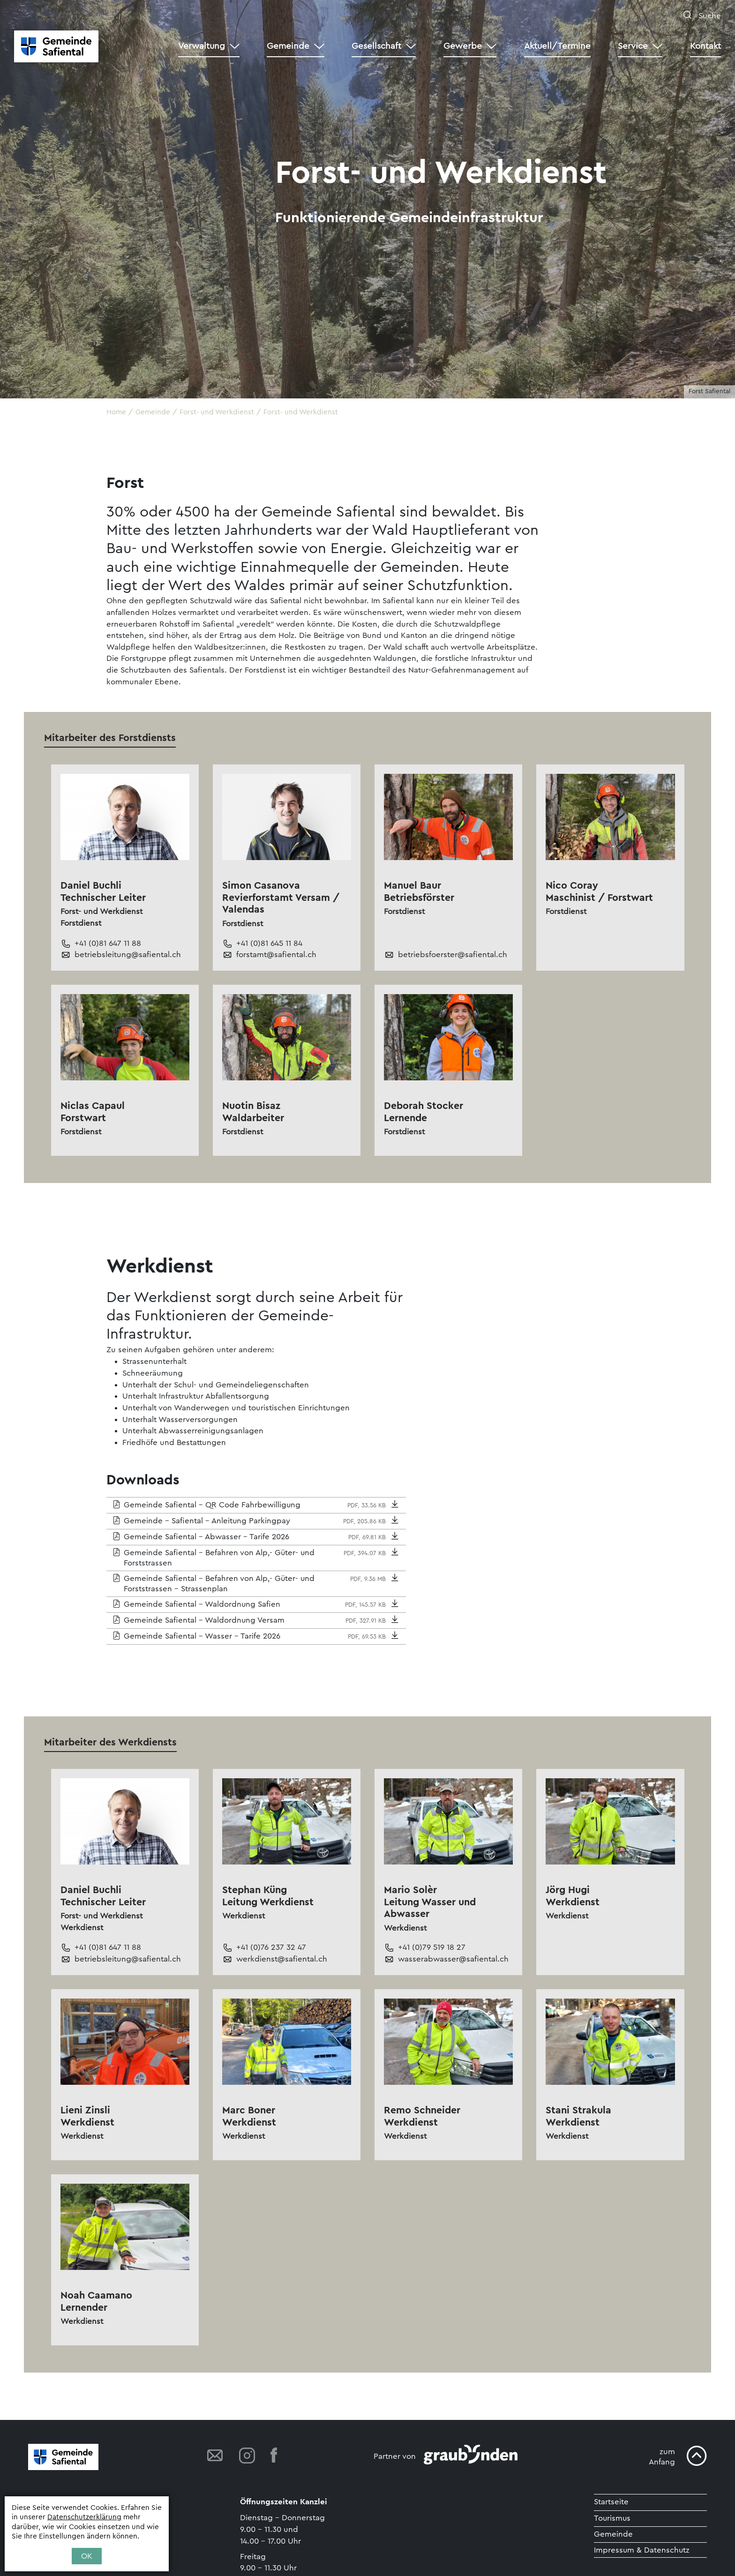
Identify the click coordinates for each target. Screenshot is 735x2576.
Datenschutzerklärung (84, 2517)
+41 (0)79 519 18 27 (431, 1948)
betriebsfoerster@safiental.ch (452, 955)
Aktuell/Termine (557, 46)
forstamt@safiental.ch (276, 955)
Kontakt (705, 46)
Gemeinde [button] (288, 46)
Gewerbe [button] (462, 46)
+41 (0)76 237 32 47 (271, 1948)
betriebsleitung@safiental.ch (128, 955)
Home (116, 412)
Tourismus (612, 2518)
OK (86, 2556)
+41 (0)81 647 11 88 (108, 943)
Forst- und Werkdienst (300, 412)
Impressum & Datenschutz (642, 2550)
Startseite (611, 2502)
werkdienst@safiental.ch (281, 1959)
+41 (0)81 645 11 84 (269, 943)
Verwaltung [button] (201, 46)
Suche (708, 16)
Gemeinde (613, 2535)
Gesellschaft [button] (376, 46)
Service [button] (633, 46)
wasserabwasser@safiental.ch (453, 1959)
